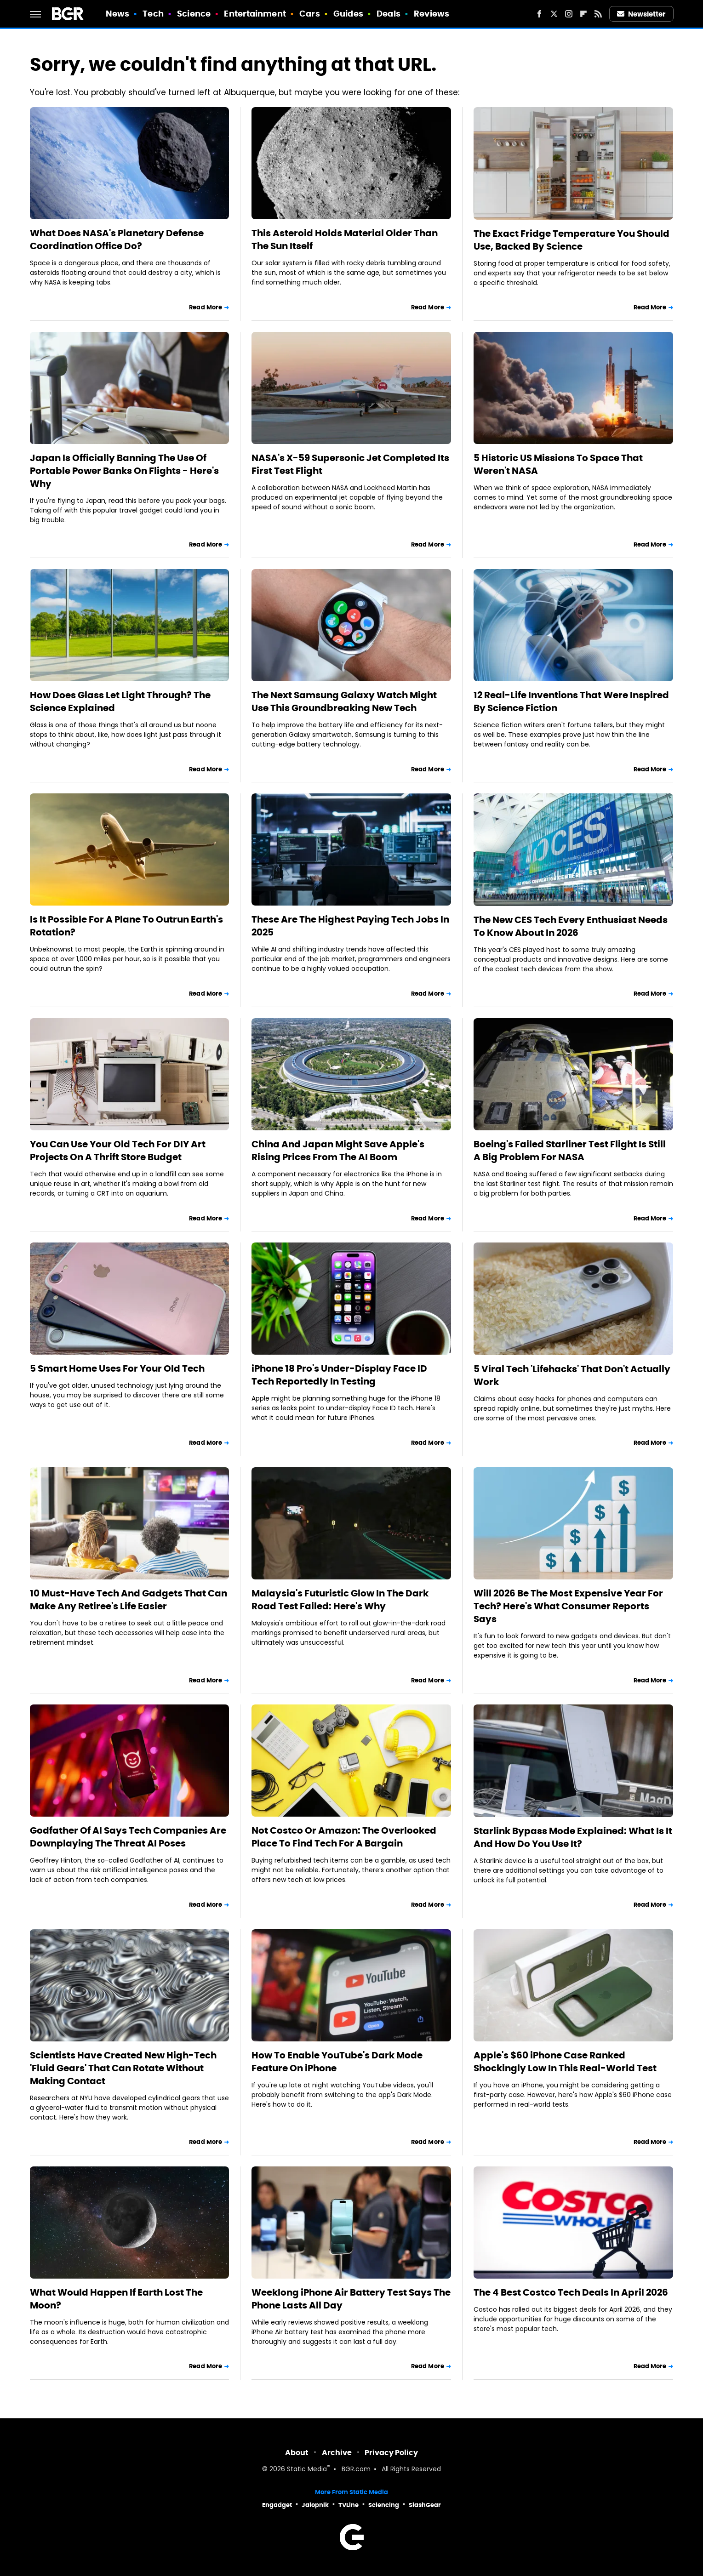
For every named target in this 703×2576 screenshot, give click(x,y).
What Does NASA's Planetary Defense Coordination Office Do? (117, 239)
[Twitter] (554, 13)
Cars (309, 13)
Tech (153, 13)
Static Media (307, 2469)
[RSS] (598, 13)
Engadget (277, 2505)
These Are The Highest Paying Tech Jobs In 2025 (350, 925)
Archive (337, 2452)
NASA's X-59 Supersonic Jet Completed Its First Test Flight (350, 464)
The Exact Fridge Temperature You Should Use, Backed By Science (571, 240)
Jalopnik (315, 2505)
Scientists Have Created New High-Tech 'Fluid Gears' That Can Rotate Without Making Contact (123, 2068)
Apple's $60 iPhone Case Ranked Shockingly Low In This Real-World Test (565, 2061)
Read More (205, 307)
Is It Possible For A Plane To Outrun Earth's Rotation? (126, 925)
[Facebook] (539, 13)
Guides (348, 13)
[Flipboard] (583, 13)
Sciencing (383, 2505)
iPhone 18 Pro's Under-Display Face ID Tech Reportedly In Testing (339, 1374)
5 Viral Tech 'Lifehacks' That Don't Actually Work (572, 1375)
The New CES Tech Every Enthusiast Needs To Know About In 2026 (571, 926)
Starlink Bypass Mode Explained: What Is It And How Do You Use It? (573, 1837)
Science (194, 13)
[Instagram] (568, 13)
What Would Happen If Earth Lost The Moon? (116, 2298)
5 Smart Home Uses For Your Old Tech (117, 1368)
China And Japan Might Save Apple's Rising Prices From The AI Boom (337, 1150)
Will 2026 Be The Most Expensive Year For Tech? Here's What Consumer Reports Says (568, 1606)
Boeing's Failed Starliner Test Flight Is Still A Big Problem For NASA (570, 1150)
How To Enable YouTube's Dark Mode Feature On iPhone (337, 2061)
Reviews (431, 13)
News (117, 13)
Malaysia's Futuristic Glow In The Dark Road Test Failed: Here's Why (340, 1599)
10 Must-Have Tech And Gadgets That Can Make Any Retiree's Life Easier (128, 1599)
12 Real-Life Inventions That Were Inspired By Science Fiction (571, 701)
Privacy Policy (391, 2452)
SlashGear (425, 2505)
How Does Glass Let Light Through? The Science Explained (120, 701)
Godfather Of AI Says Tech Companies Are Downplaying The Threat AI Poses (128, 1836)
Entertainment (255, 13)
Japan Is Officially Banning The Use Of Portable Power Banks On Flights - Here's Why (124, 471)
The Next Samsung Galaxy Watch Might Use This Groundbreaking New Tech (344, 701)
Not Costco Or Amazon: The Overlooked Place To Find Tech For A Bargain (343, 1836)
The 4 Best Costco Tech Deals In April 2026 (571, 2292)
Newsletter (641, 14)
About (297, 2452)
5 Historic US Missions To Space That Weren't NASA (558, 464)
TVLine (348, 2505)
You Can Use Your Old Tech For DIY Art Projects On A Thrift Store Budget (118, 1150)
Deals (388, 13)
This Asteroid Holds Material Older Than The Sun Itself (344, 239)
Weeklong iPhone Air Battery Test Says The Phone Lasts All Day (351, 2298)
